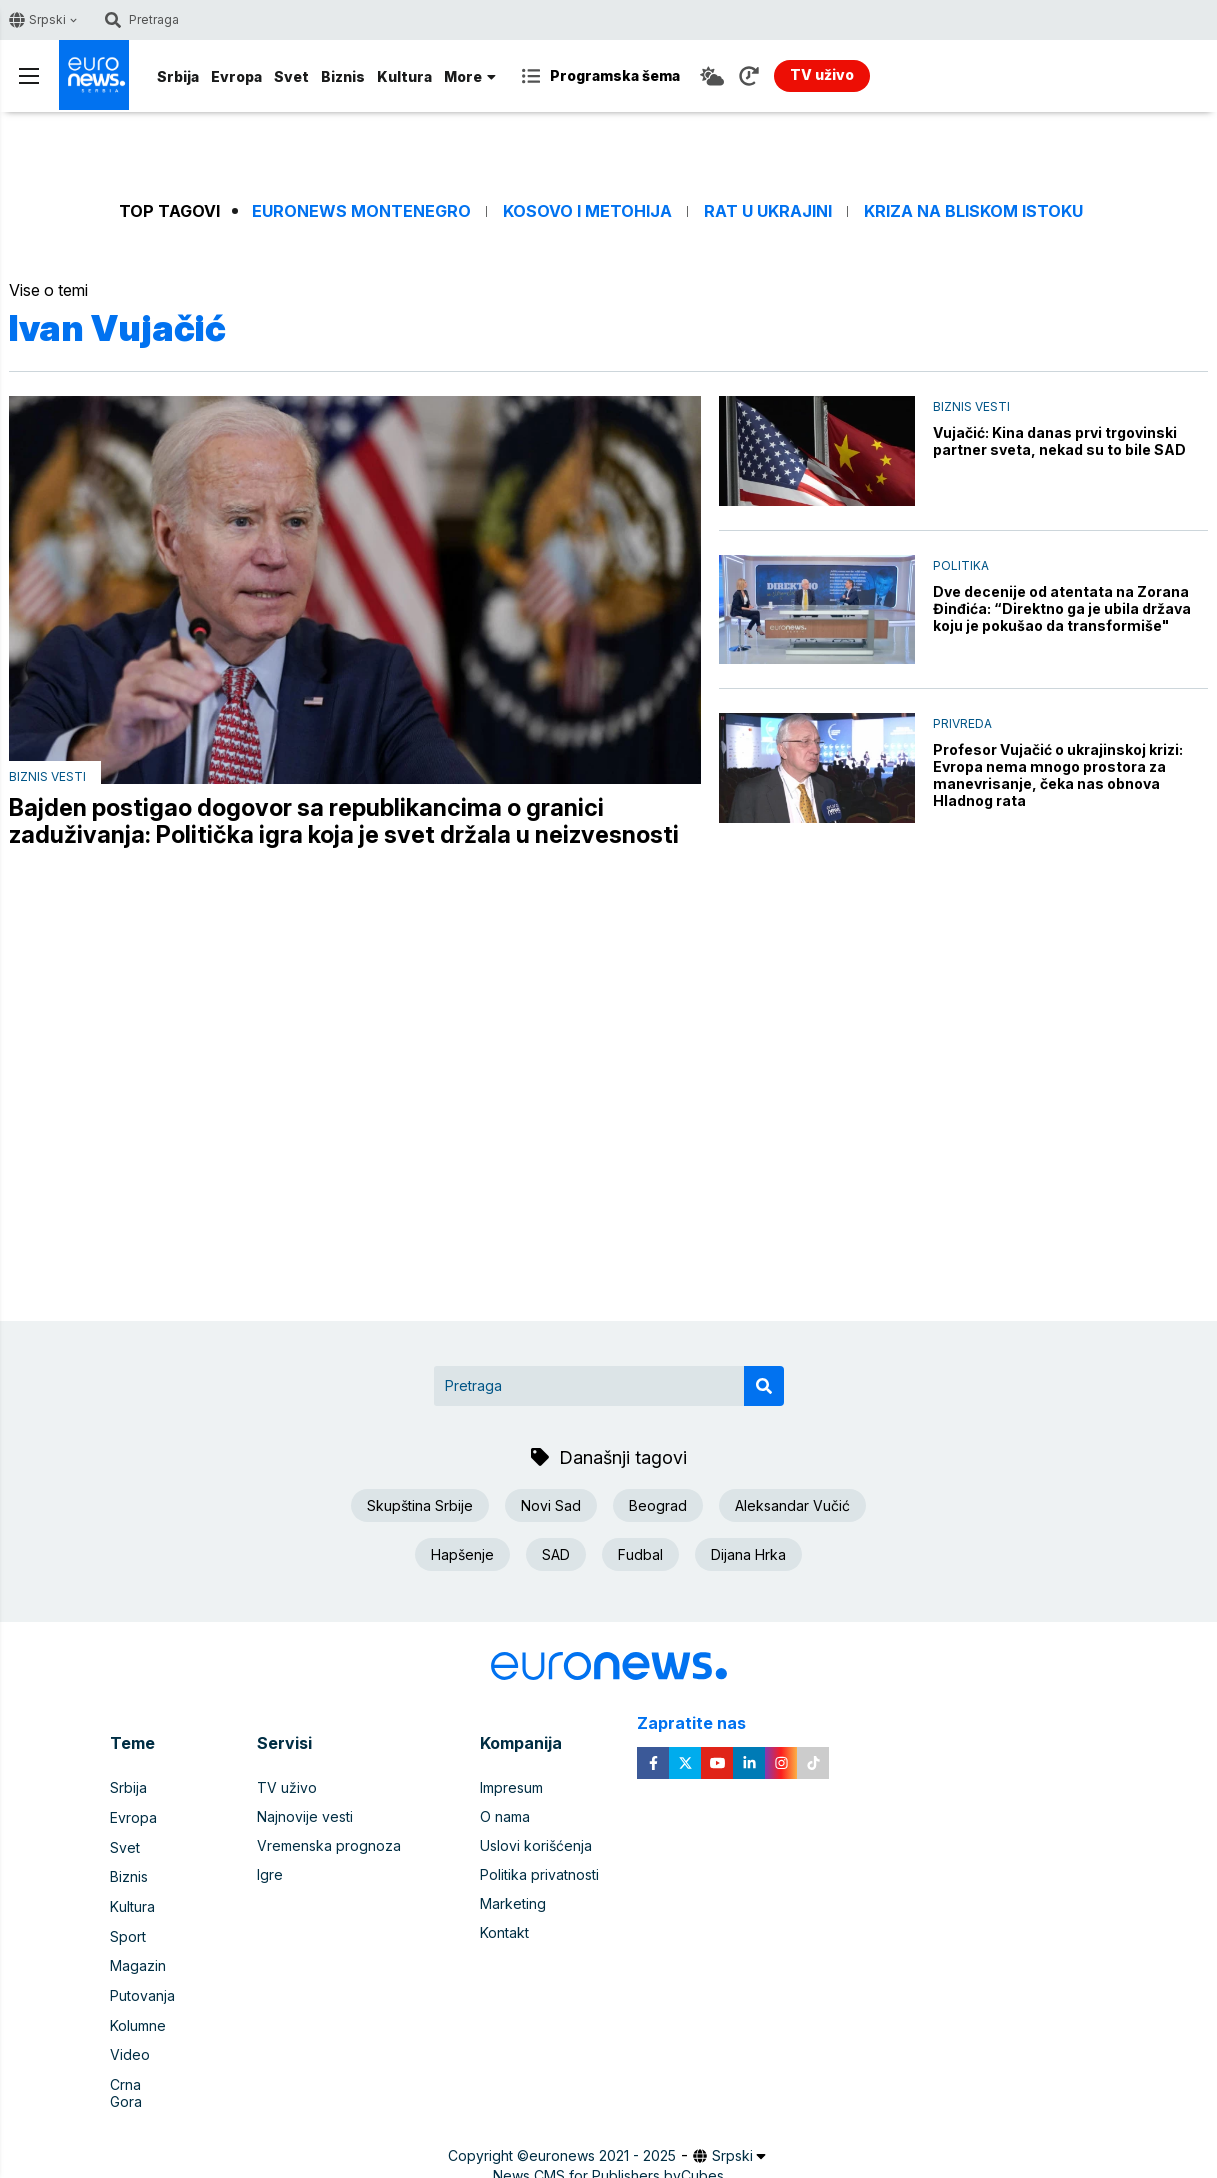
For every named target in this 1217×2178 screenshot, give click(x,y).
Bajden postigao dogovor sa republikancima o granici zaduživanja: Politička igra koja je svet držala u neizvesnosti (344, 822)
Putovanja (142, 1991)
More (470, 76)
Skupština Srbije (420, 1505)
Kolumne (138, 2020)
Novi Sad (551, 1505)
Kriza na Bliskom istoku (973, 211)
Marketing (513, 1904)
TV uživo (287, 1788)
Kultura (404, 76)
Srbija (178, 76)
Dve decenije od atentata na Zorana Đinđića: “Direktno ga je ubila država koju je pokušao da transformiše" (1062, 608)
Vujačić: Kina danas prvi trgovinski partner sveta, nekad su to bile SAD (1059, 441)
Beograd (658, 1505)
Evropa (236, 76)
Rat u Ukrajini (768, 211)
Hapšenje (462, 1554)
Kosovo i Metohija (587, 211)
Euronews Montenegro (361, 211)
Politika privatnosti (539, 1875)
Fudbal (640, 1554)
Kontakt (504, 1933)
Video (130, 2049)
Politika (961, 565)
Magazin (138, 1962)
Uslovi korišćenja (536, 1846)
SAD (556, 1554)
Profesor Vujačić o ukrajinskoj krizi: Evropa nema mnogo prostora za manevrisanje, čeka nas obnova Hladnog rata (1058, 775)
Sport (128, 1933)
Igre (270, 1875)
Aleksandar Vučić (792, 1505)
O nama (505, 1817)
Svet (291, 76)
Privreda (962, 723)
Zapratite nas (702, 1724)
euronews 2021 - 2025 (602, 2132)
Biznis (343, 76)
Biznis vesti (47, 776)
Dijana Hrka (748, 1554)
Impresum (511, 1788)
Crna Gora (143, 2078)
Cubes (702, 2152)
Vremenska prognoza (329, 1846)
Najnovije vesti (305, 1817)
